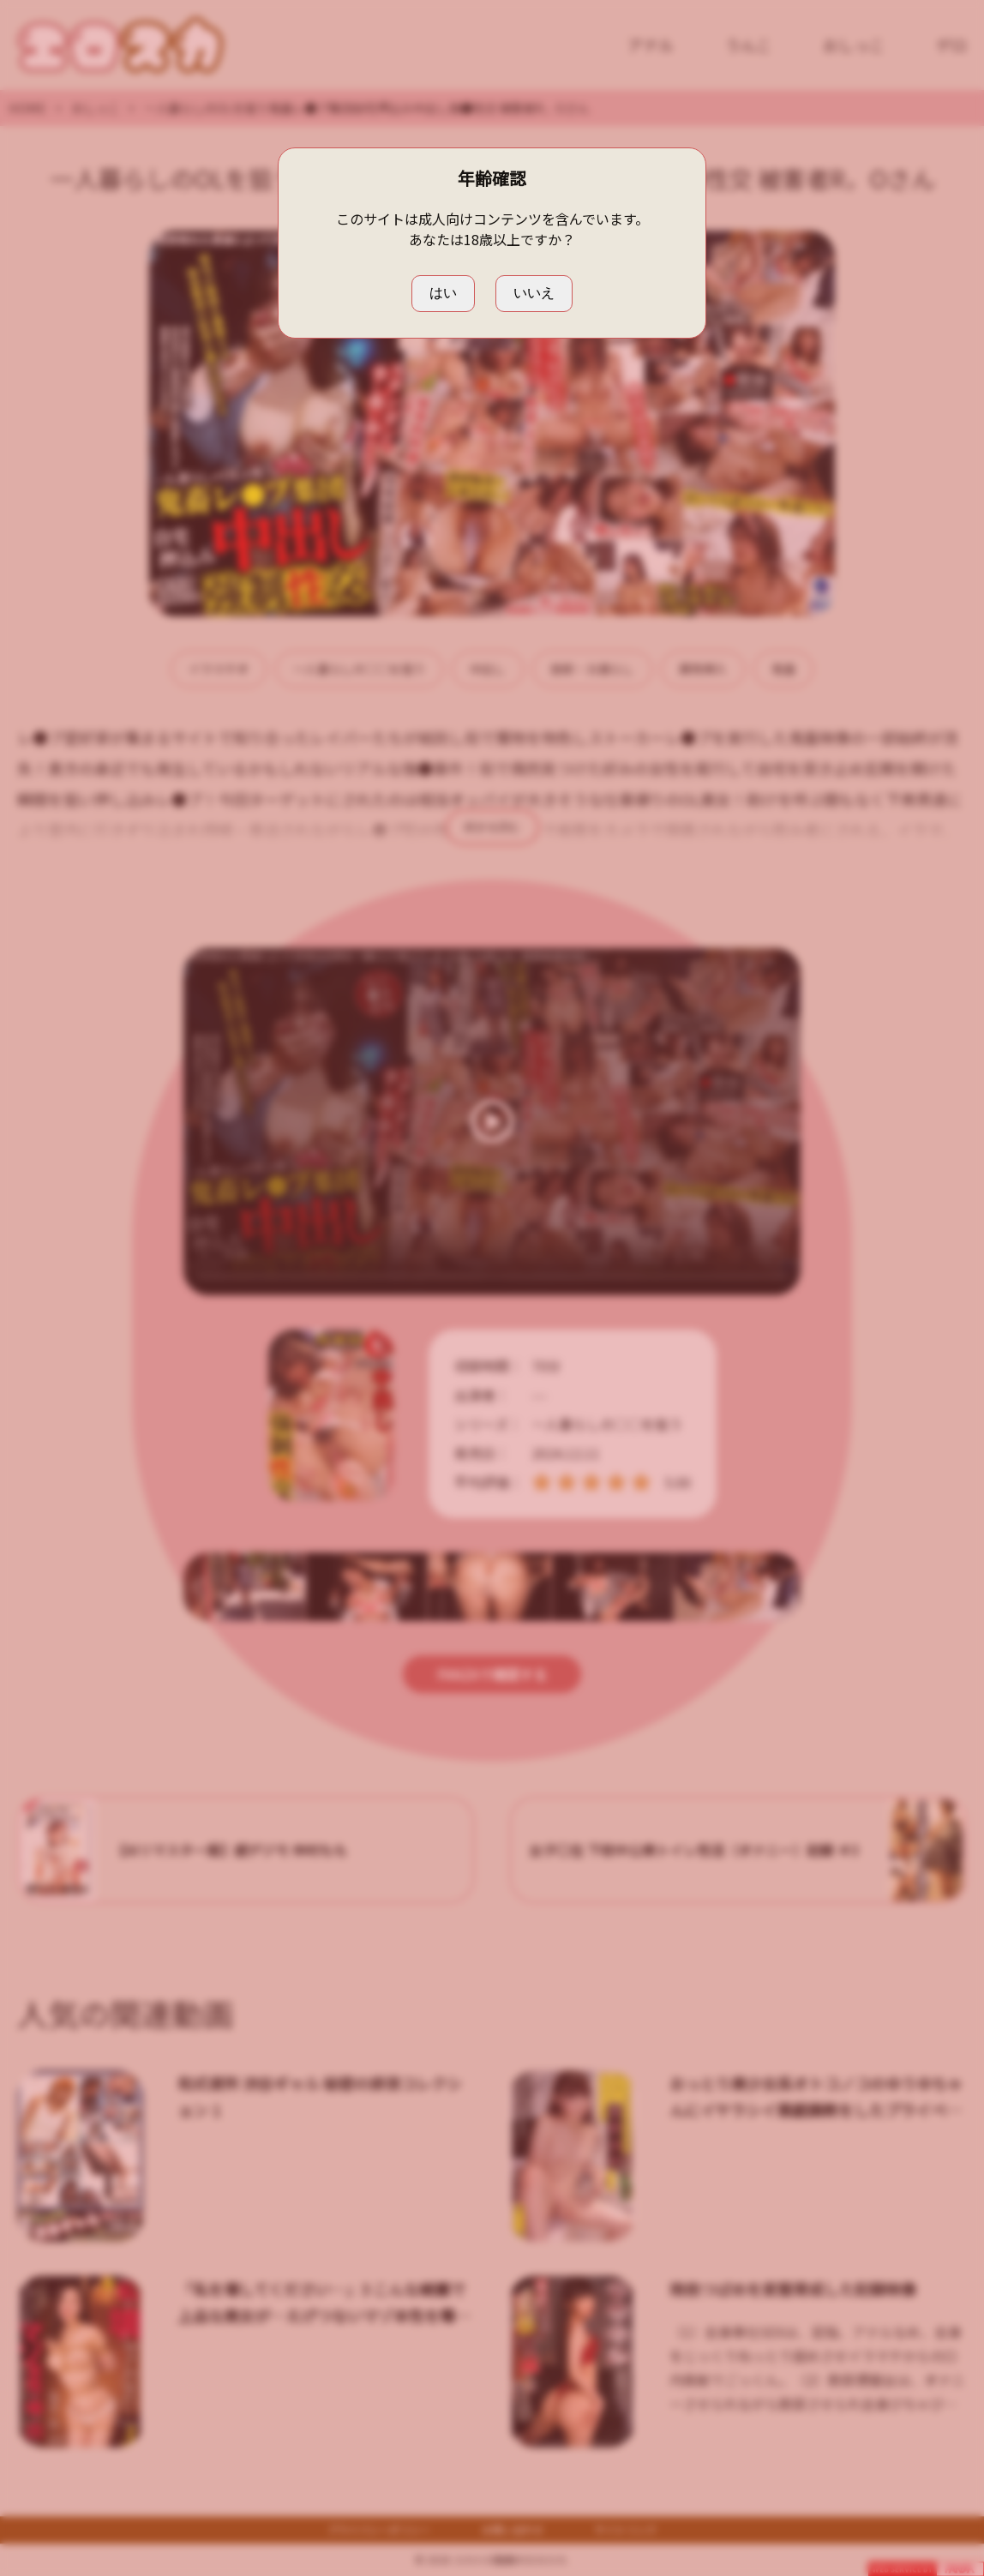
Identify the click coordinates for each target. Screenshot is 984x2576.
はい (443, 292)
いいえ (534, 292)
